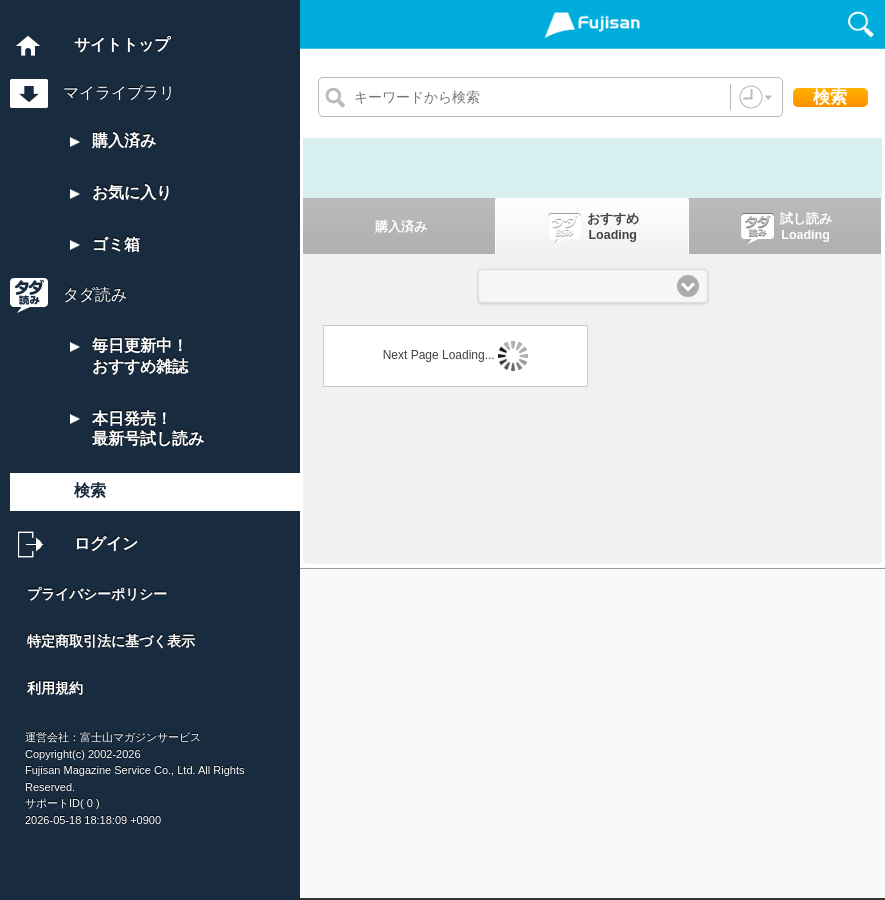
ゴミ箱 (105, 244)
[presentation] (399, 226)
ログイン (106, 543)
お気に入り (121, 192)
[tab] (399, 226)
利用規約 (55, 688)
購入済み (113, 140)
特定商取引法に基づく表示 (111, 641)
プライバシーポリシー (97, 594)
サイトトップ (122, 44)
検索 (90, 490)
